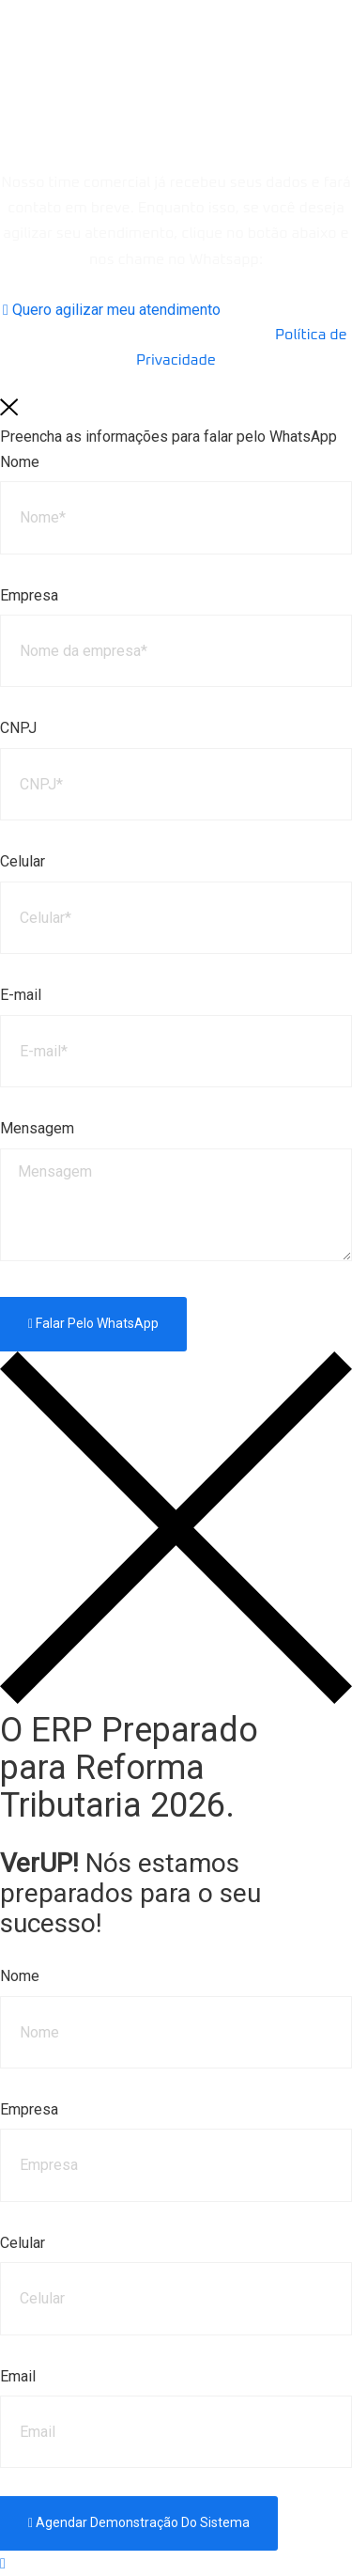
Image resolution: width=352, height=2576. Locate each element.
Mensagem (37, 1128)
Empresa (29, 595)
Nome (19, 462)
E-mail (20, 995)
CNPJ (18, 728)
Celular (22, 861)
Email (18, 2376)
